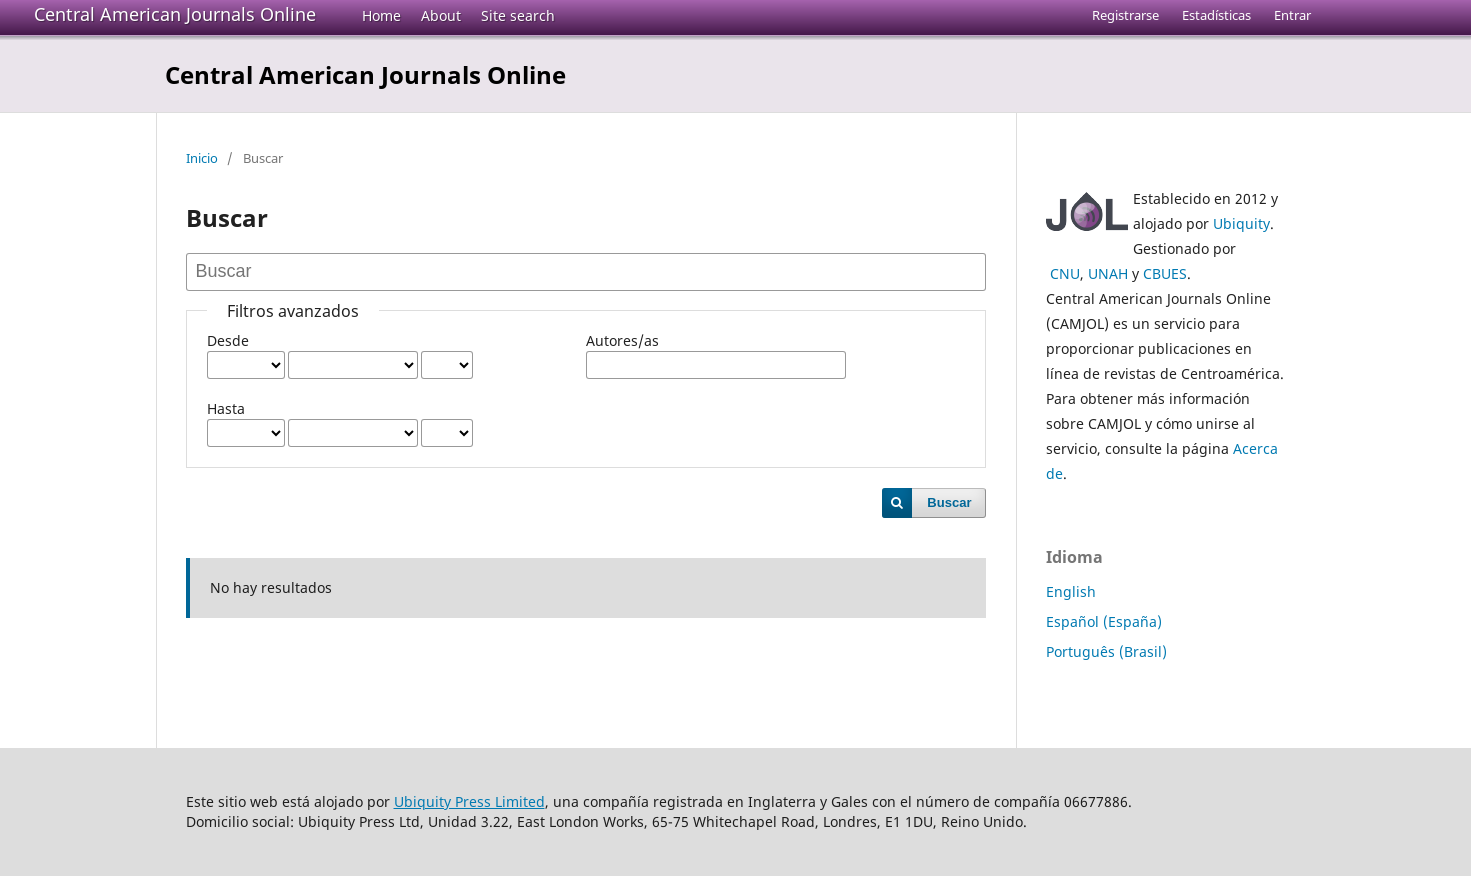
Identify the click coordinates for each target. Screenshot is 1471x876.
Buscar (949, 502)
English (1071, 591)
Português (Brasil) (1106, 651)
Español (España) (1104, 621)
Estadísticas (1216, 15)
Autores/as (622, 340)
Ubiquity (1241, 223)
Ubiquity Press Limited (469, 801)
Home (381, 15)
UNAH (1108, 273)
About (441, 15)
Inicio (202, 158)
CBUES (1165, 273)
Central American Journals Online (175, 14)
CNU (1065, 273)
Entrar (1292, 15)
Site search (518, 15)
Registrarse (1125, 15)
